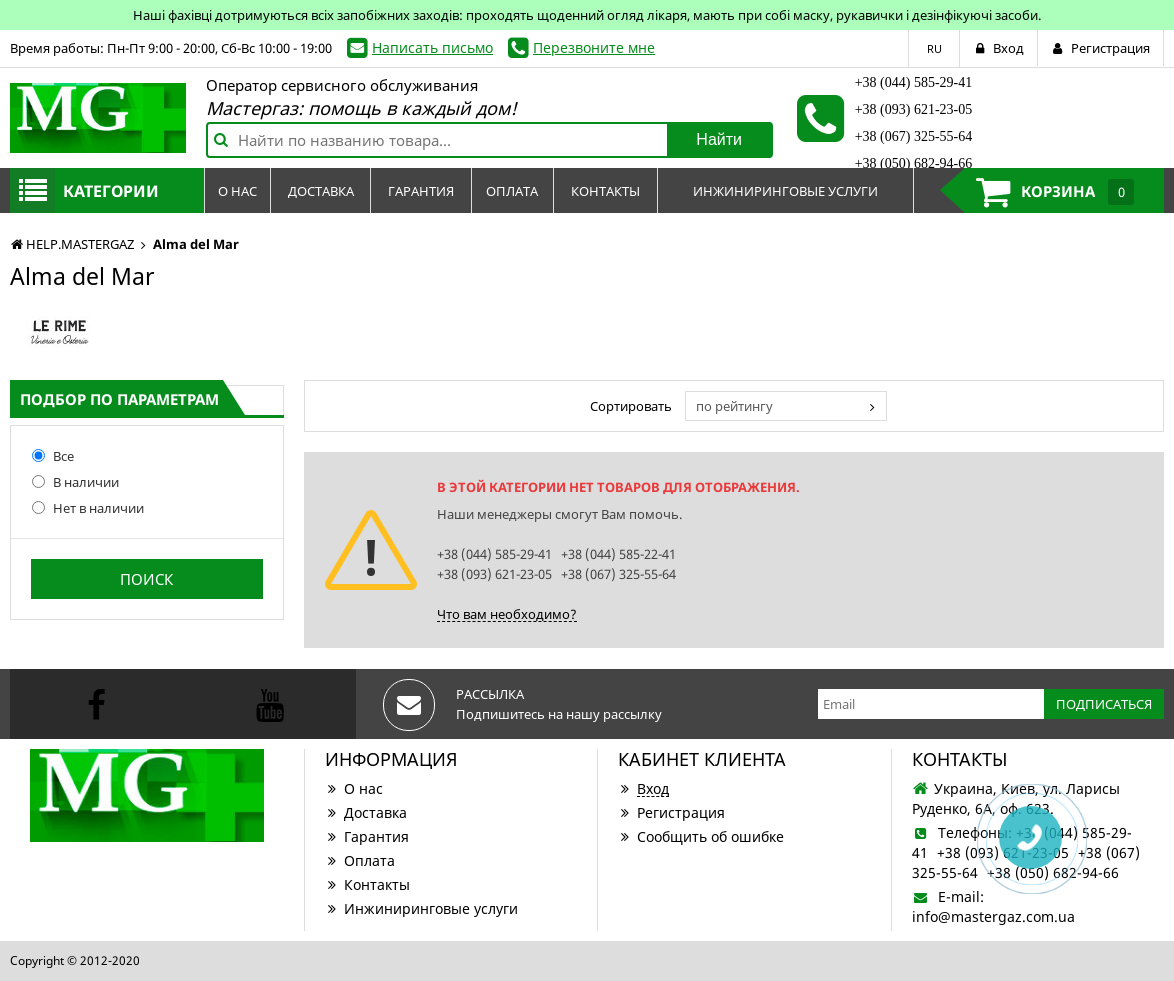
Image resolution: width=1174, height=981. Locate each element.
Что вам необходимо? (507, 614)
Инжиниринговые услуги (421, 908)
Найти (719, 139)
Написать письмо (432, 47)
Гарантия (367, 836)
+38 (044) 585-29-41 (914, 82)
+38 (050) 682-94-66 (914, 163)
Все (53, 456)
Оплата (360, 860)
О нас (354, 788)
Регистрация (671, 812)
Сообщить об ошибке (701, 836)
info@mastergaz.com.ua (993, 916)
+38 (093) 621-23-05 (914, 109)
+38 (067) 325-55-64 (914, 136)
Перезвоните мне (594, 47)
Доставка (366, 812)
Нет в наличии (88, 508)
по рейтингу (734, 406)
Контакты (367, 884)
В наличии (75, 482)
